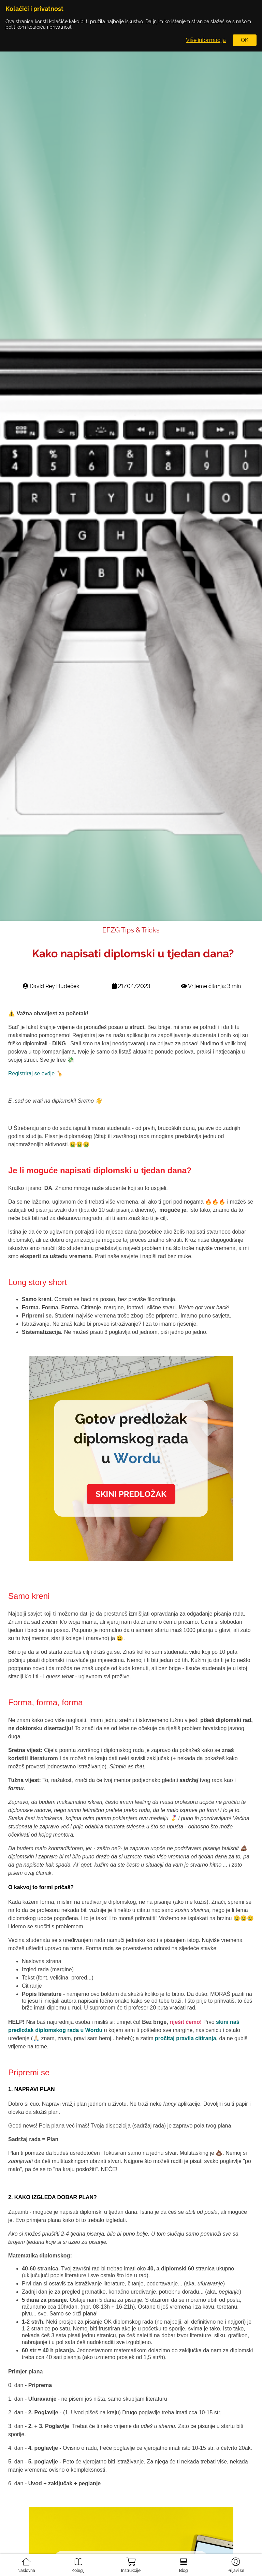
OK (244, 40)
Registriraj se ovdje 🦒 (35, 1073)
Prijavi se (236, 2562)
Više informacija (206, 40)
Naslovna (26, 2562)
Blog (183, 2562)
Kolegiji (78, 2562)
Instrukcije (131, 2563)
